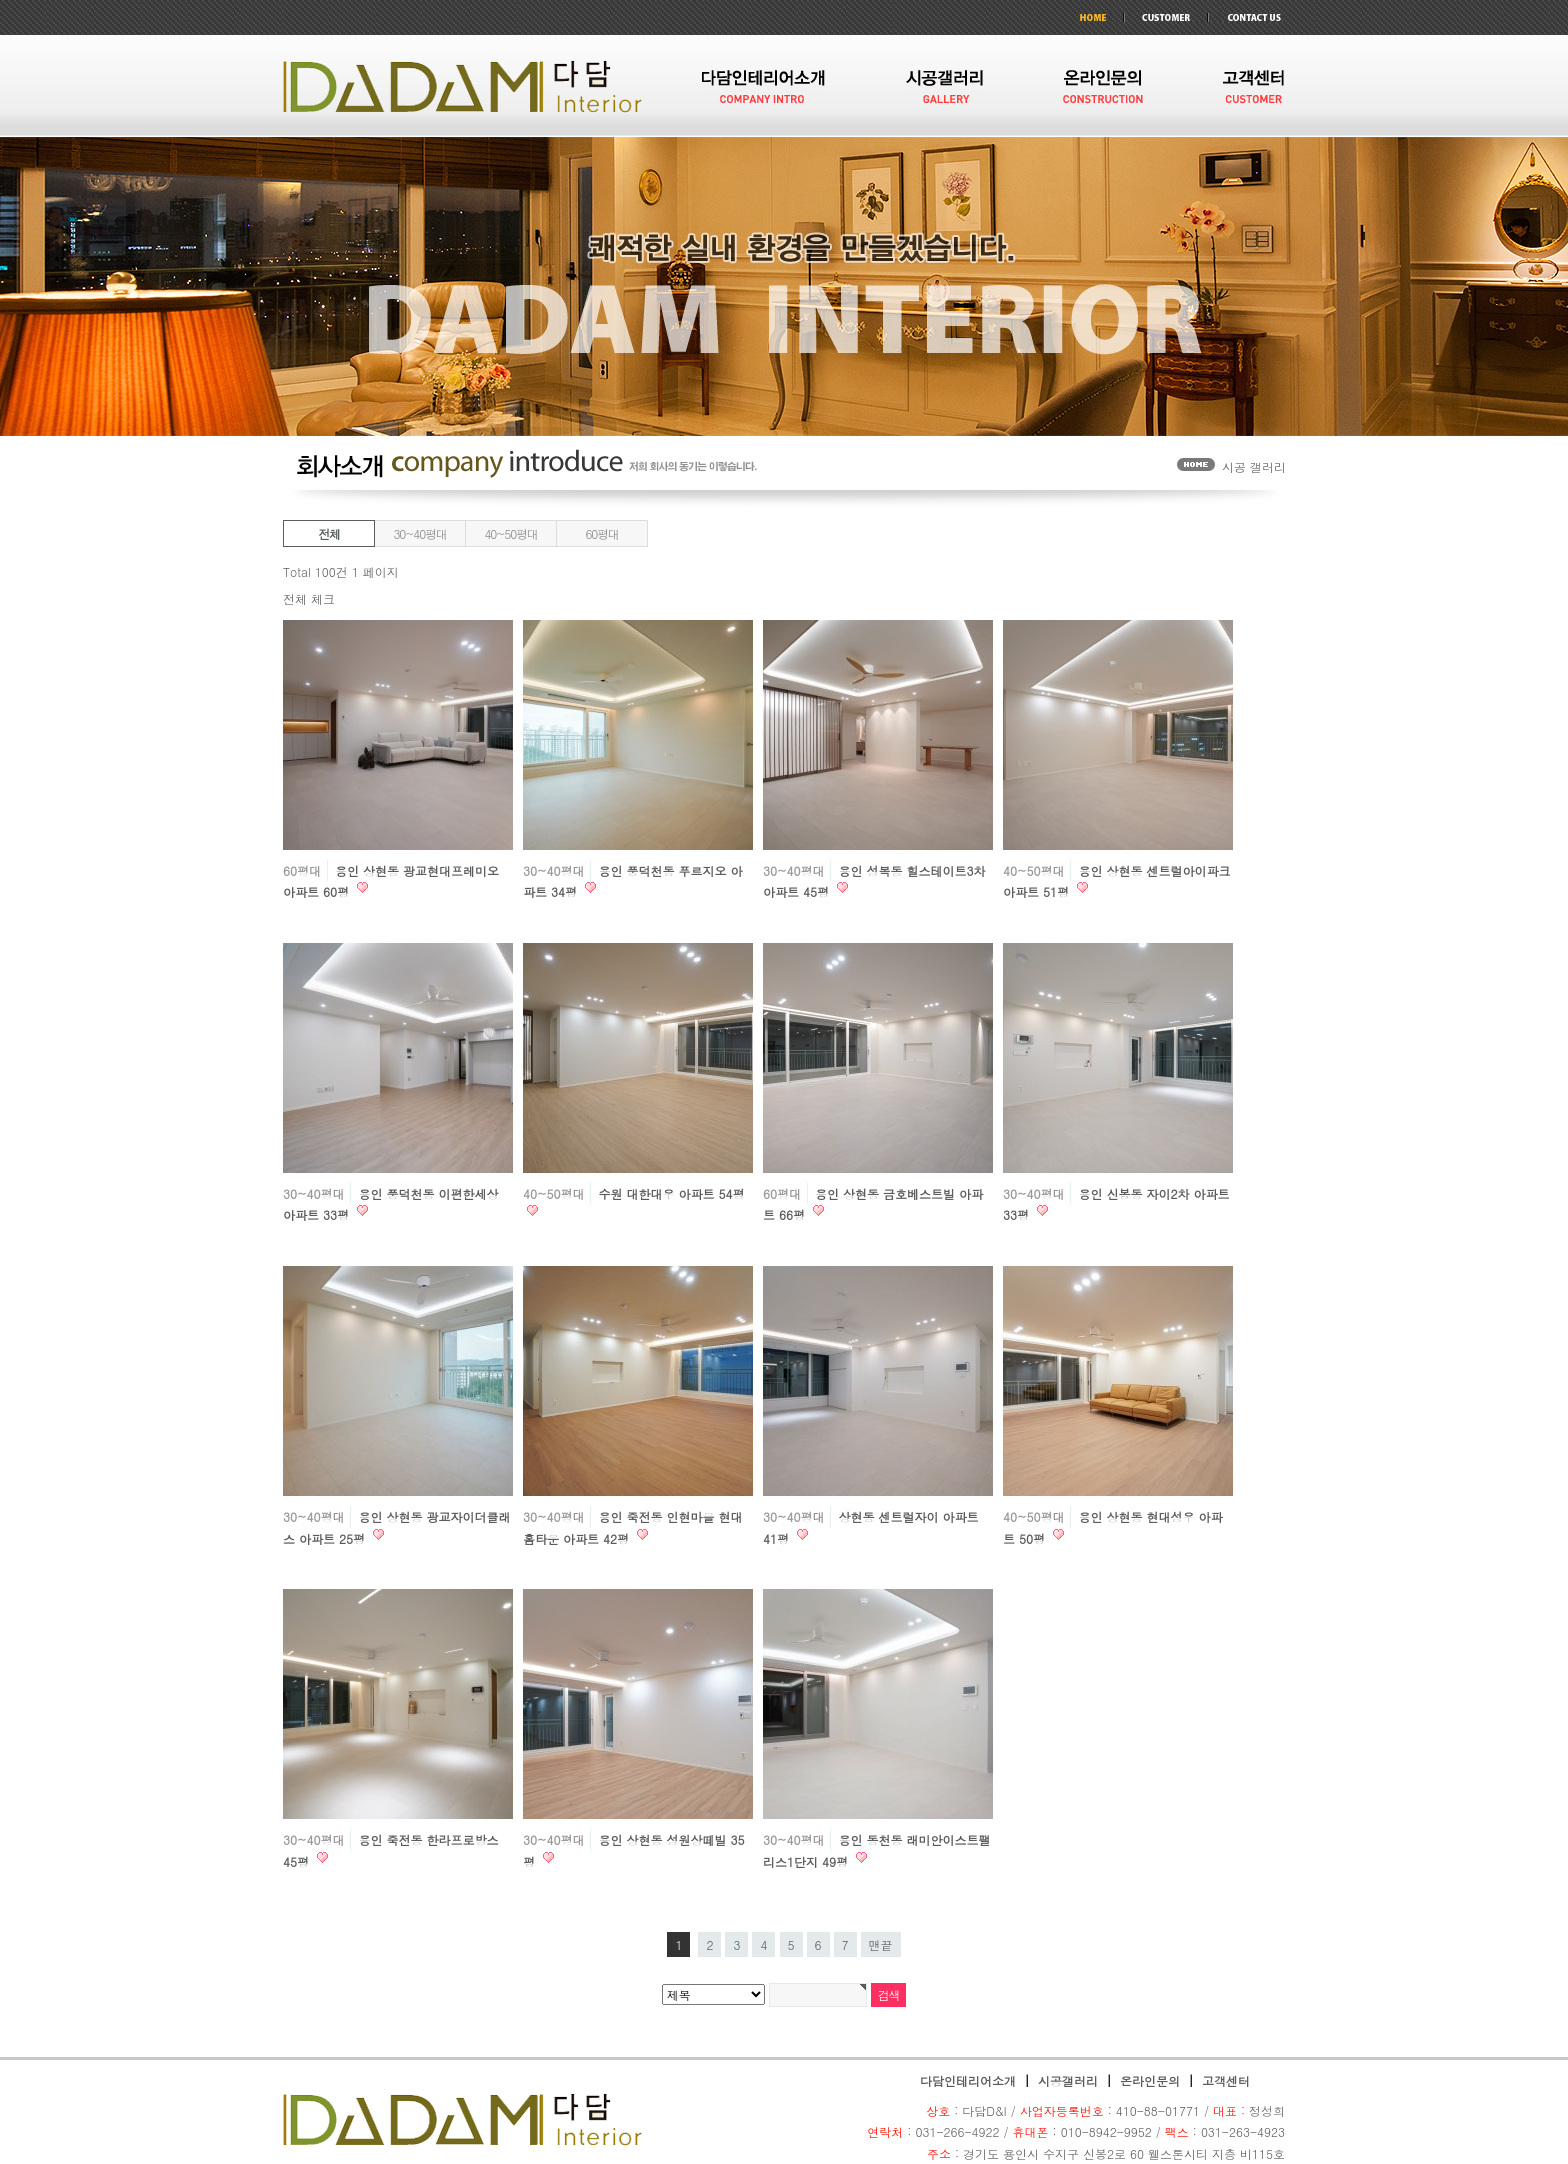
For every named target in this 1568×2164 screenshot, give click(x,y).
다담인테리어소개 (968, 2080)
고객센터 (1226, 2080)
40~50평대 (510, 533)
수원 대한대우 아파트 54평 (672, 1193)
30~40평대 (419, 533)
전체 (329, 533)
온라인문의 (1150, 2080)
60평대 (601, 533)
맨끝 (881, 1944)
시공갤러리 (1068, 2080)
